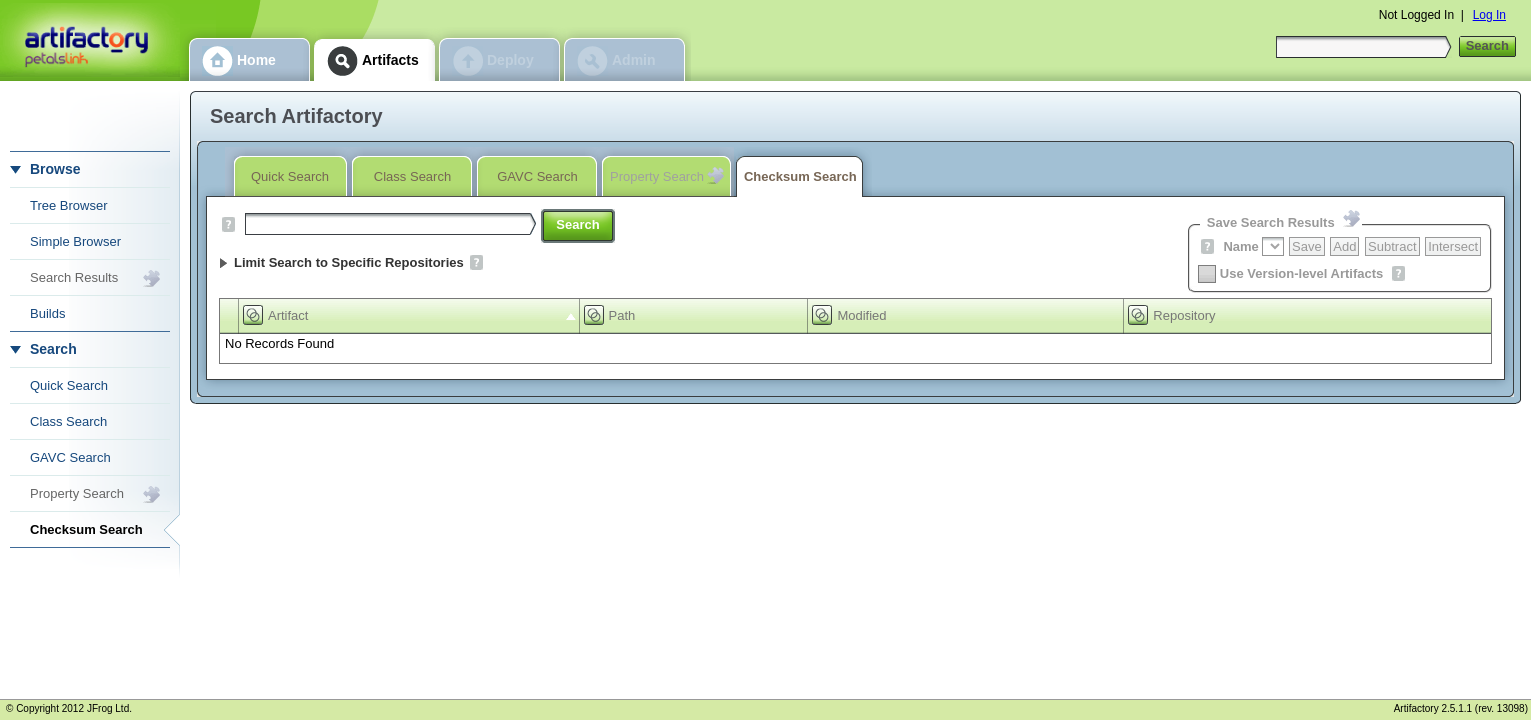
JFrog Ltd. (109, 708)
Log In (1489, 15)
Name (1240, 246)
